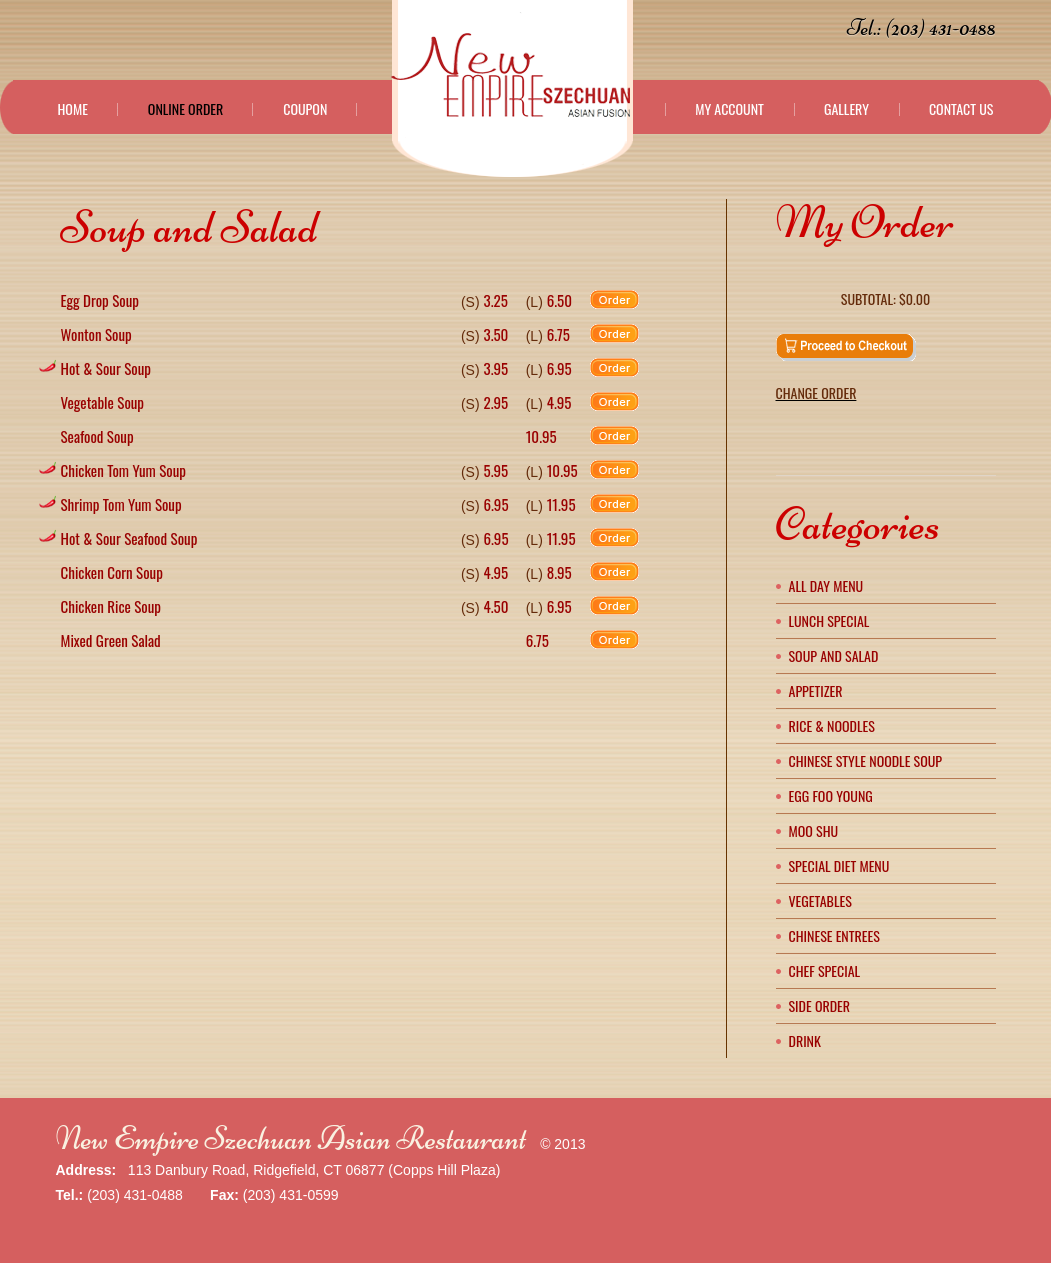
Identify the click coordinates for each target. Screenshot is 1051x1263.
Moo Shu (814, 830)
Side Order (820, 1005)
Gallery (846, 109)
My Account (729, 109)
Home (73, 109)
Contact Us (961, 109)
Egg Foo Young (831, 795)
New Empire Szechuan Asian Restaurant (291, 1138)
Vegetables (820, 900)
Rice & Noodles (832, 725)
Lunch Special (829, 620)
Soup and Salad (834, 655)
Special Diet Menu (839, 865)
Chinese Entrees (834, 935)
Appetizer (816, 690)
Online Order (185, 109)
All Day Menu (826, 585)
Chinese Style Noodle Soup (866, 760)
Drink (805, 1040)
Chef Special (825, 970)
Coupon (305, 109)
